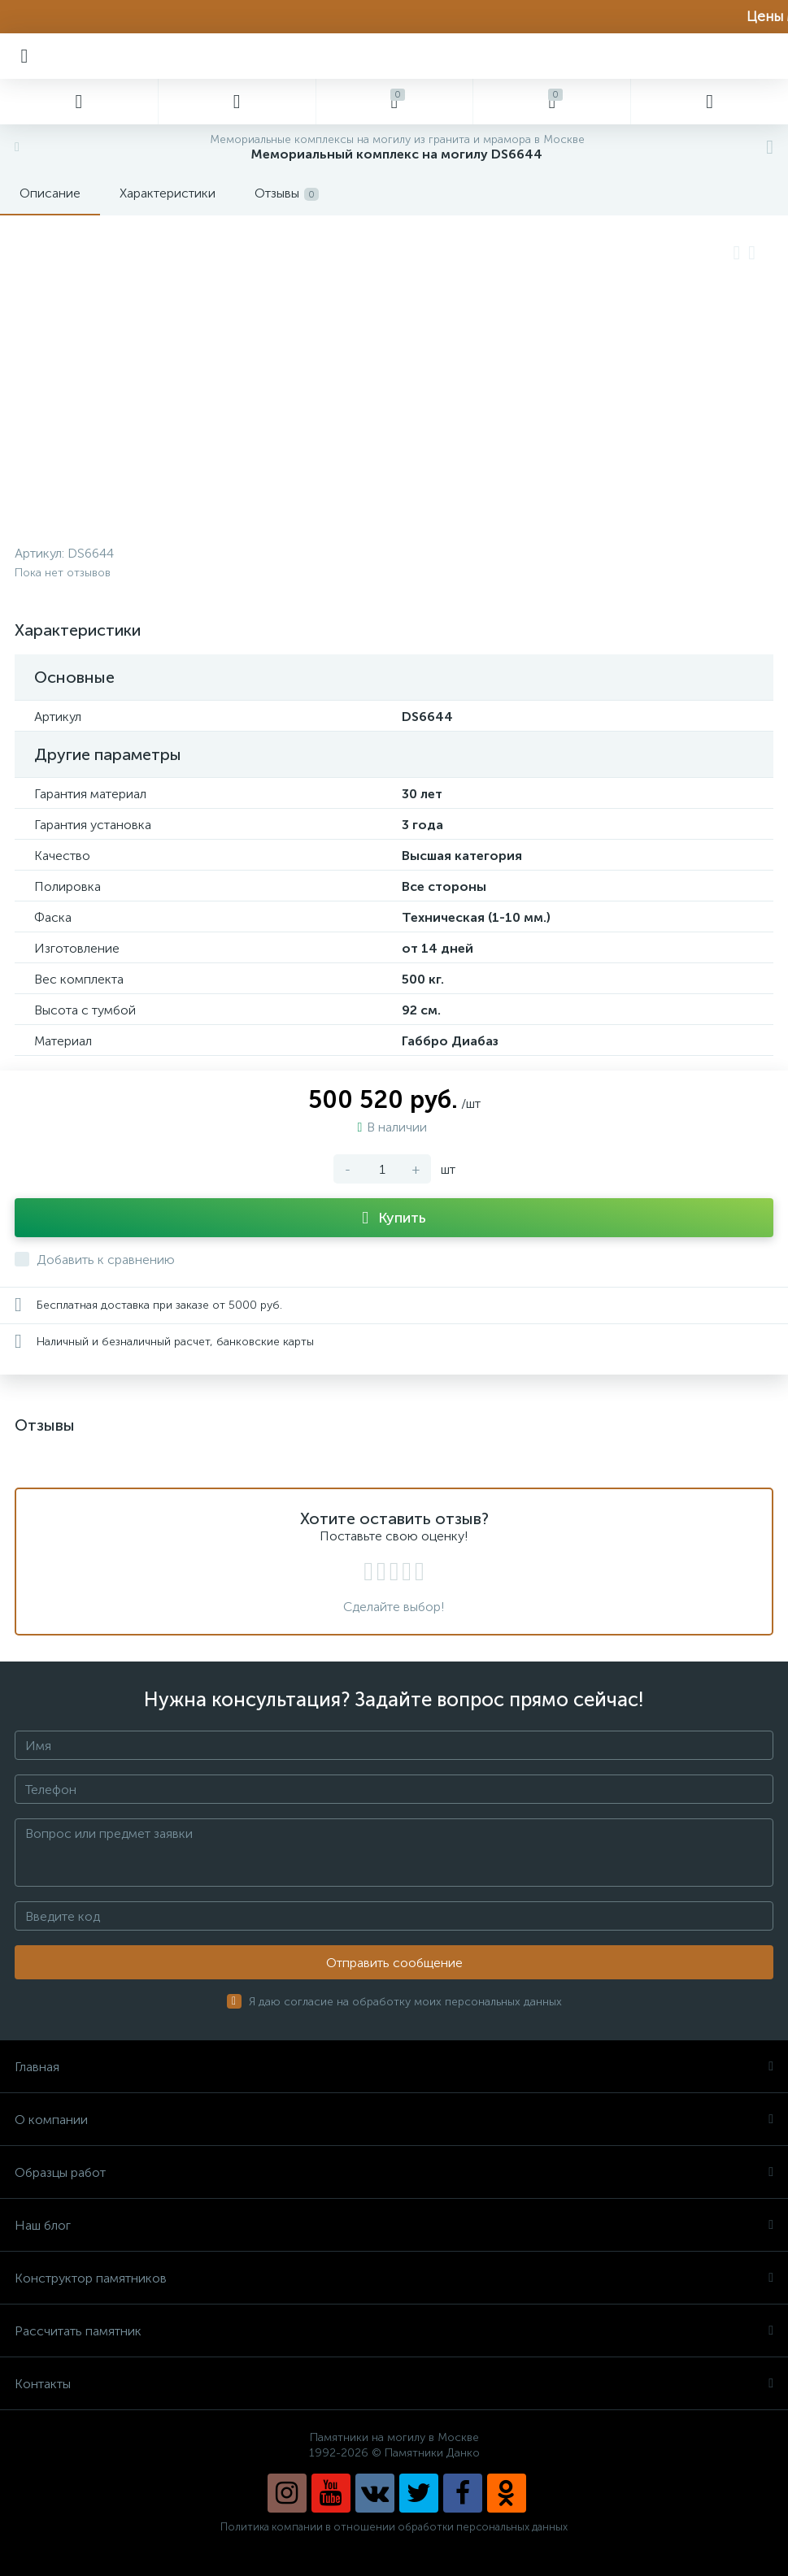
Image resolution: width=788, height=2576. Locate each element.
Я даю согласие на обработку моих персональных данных (405, 2002)
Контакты (394, 2383)
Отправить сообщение (394, 1962)
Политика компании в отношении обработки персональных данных (394, 2527)
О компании (394, 2119)
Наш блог (394, 2225)
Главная (394, 2066)
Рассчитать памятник (394, 2331)
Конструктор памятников (394, 2278)
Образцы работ (394, 2172)
